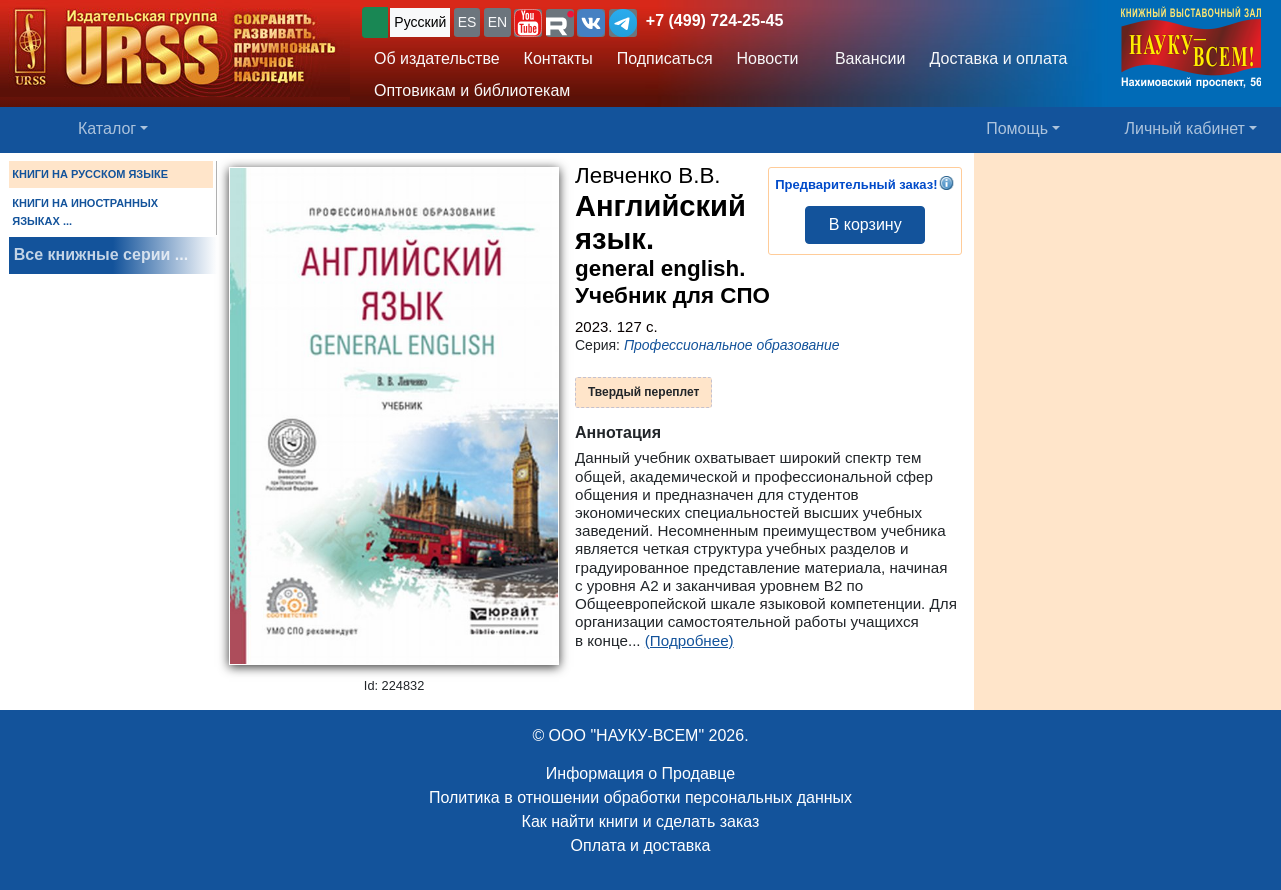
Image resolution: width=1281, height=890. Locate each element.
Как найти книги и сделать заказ (641, 821)
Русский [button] (420, 22)
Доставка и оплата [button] (998, 58)
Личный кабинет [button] (1185, 128)
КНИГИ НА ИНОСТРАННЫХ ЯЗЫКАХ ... (85, 212)
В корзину (865, 224)
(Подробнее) (689, 640)
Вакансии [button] (865, 58)
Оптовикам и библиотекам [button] (472, 90)
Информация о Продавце (640, 773)
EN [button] (497, 22)
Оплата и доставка (641, 845)
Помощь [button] (1017, 128)
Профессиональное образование (732, 345)
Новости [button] (768, 58)
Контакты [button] (558, 58)
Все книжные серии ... (101, 254)
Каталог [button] (107, 128)
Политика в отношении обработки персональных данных (640, 797)
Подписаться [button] (665, 58)
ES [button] (467, 22)
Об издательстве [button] (437, 58)
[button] (528, 23)
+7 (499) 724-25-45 (714, 20)
